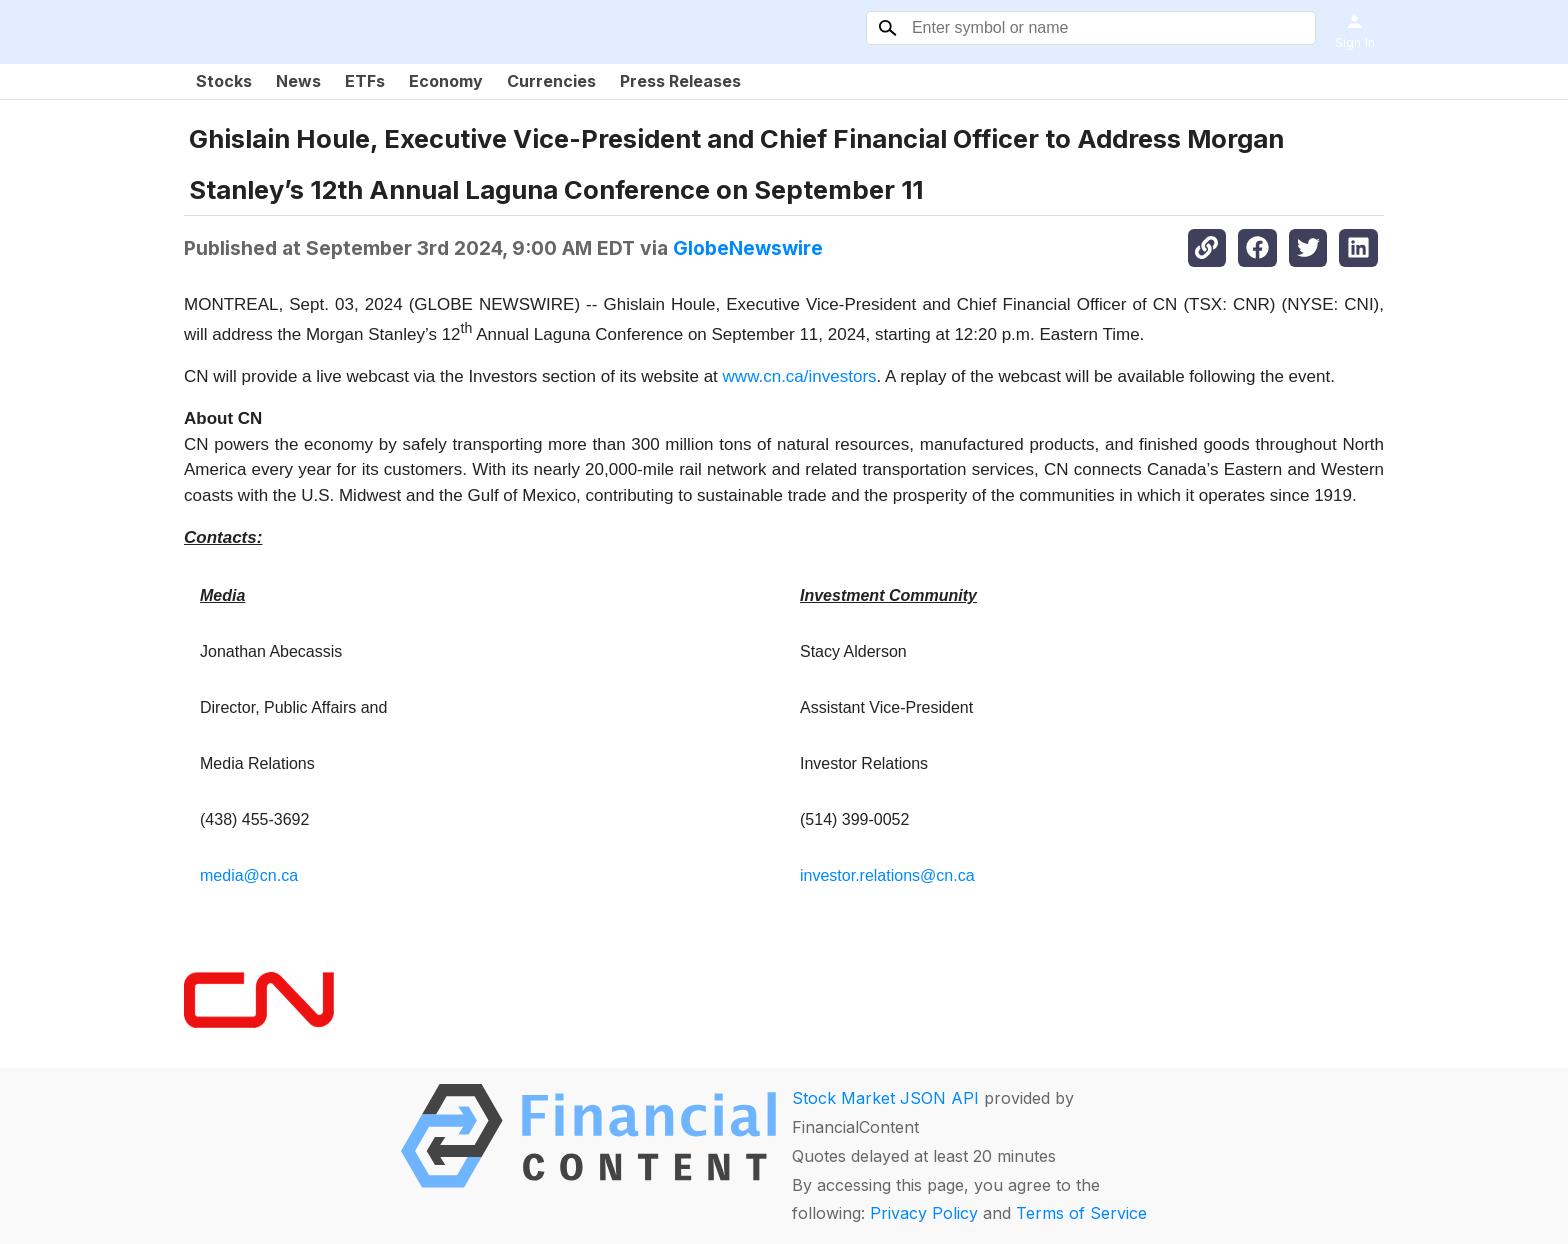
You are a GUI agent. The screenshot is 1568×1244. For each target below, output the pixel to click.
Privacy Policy (924, 1213)
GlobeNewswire (748, 248)
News (298, 81)
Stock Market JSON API (885, 1098)
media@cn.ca (249, 875)
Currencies (551, 81)
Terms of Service (1081, 1213)
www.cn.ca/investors (800, 376)
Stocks (224, 81)
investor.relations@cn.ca (887, 875)
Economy (446, 81)
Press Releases (680, 81)
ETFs (365, 81)
